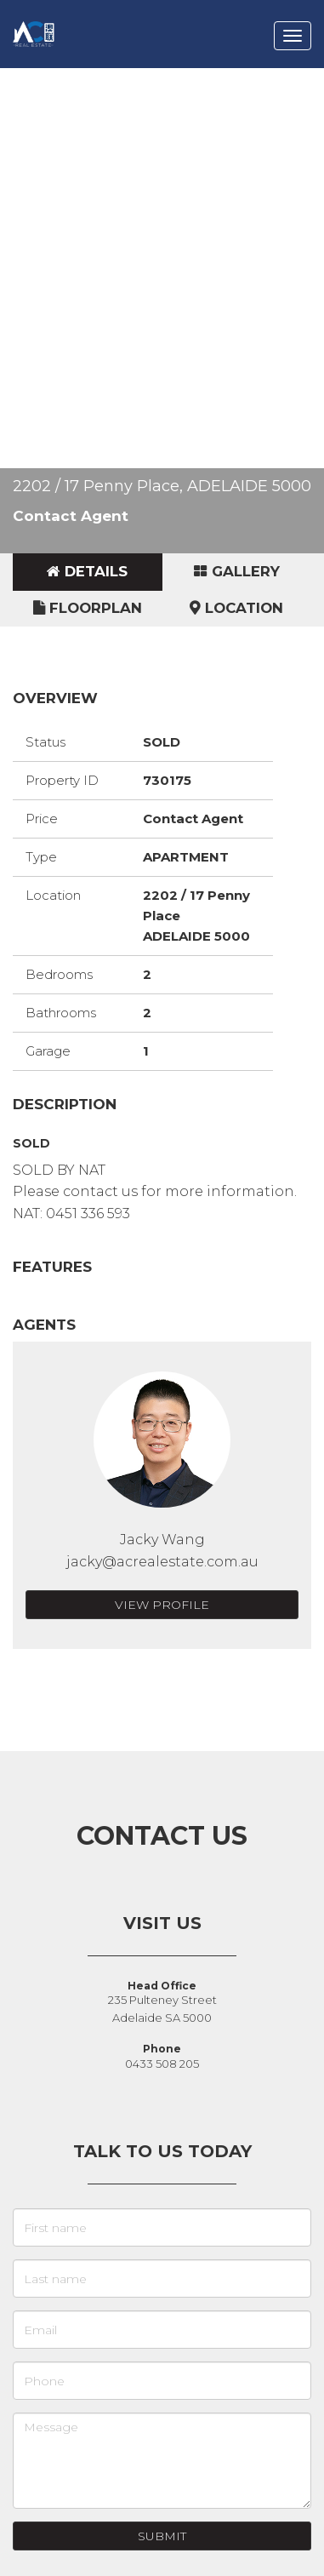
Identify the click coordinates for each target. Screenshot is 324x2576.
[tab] (87, 572)
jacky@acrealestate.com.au (162, 1562)
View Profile (162, 1604)
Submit (162, 2536)
